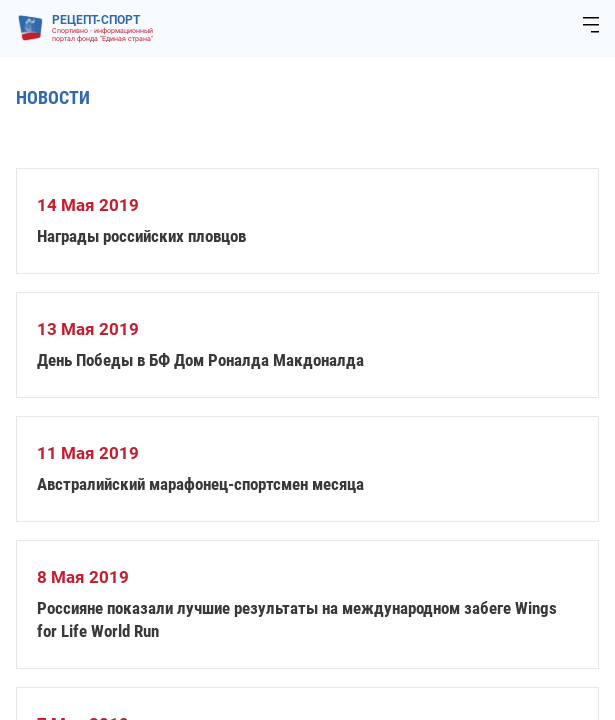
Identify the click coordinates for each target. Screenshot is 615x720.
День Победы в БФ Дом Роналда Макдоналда (200, 360)
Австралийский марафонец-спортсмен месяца (200, 484)
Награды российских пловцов (141, 236)
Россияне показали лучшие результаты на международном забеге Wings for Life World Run (297, 619)
